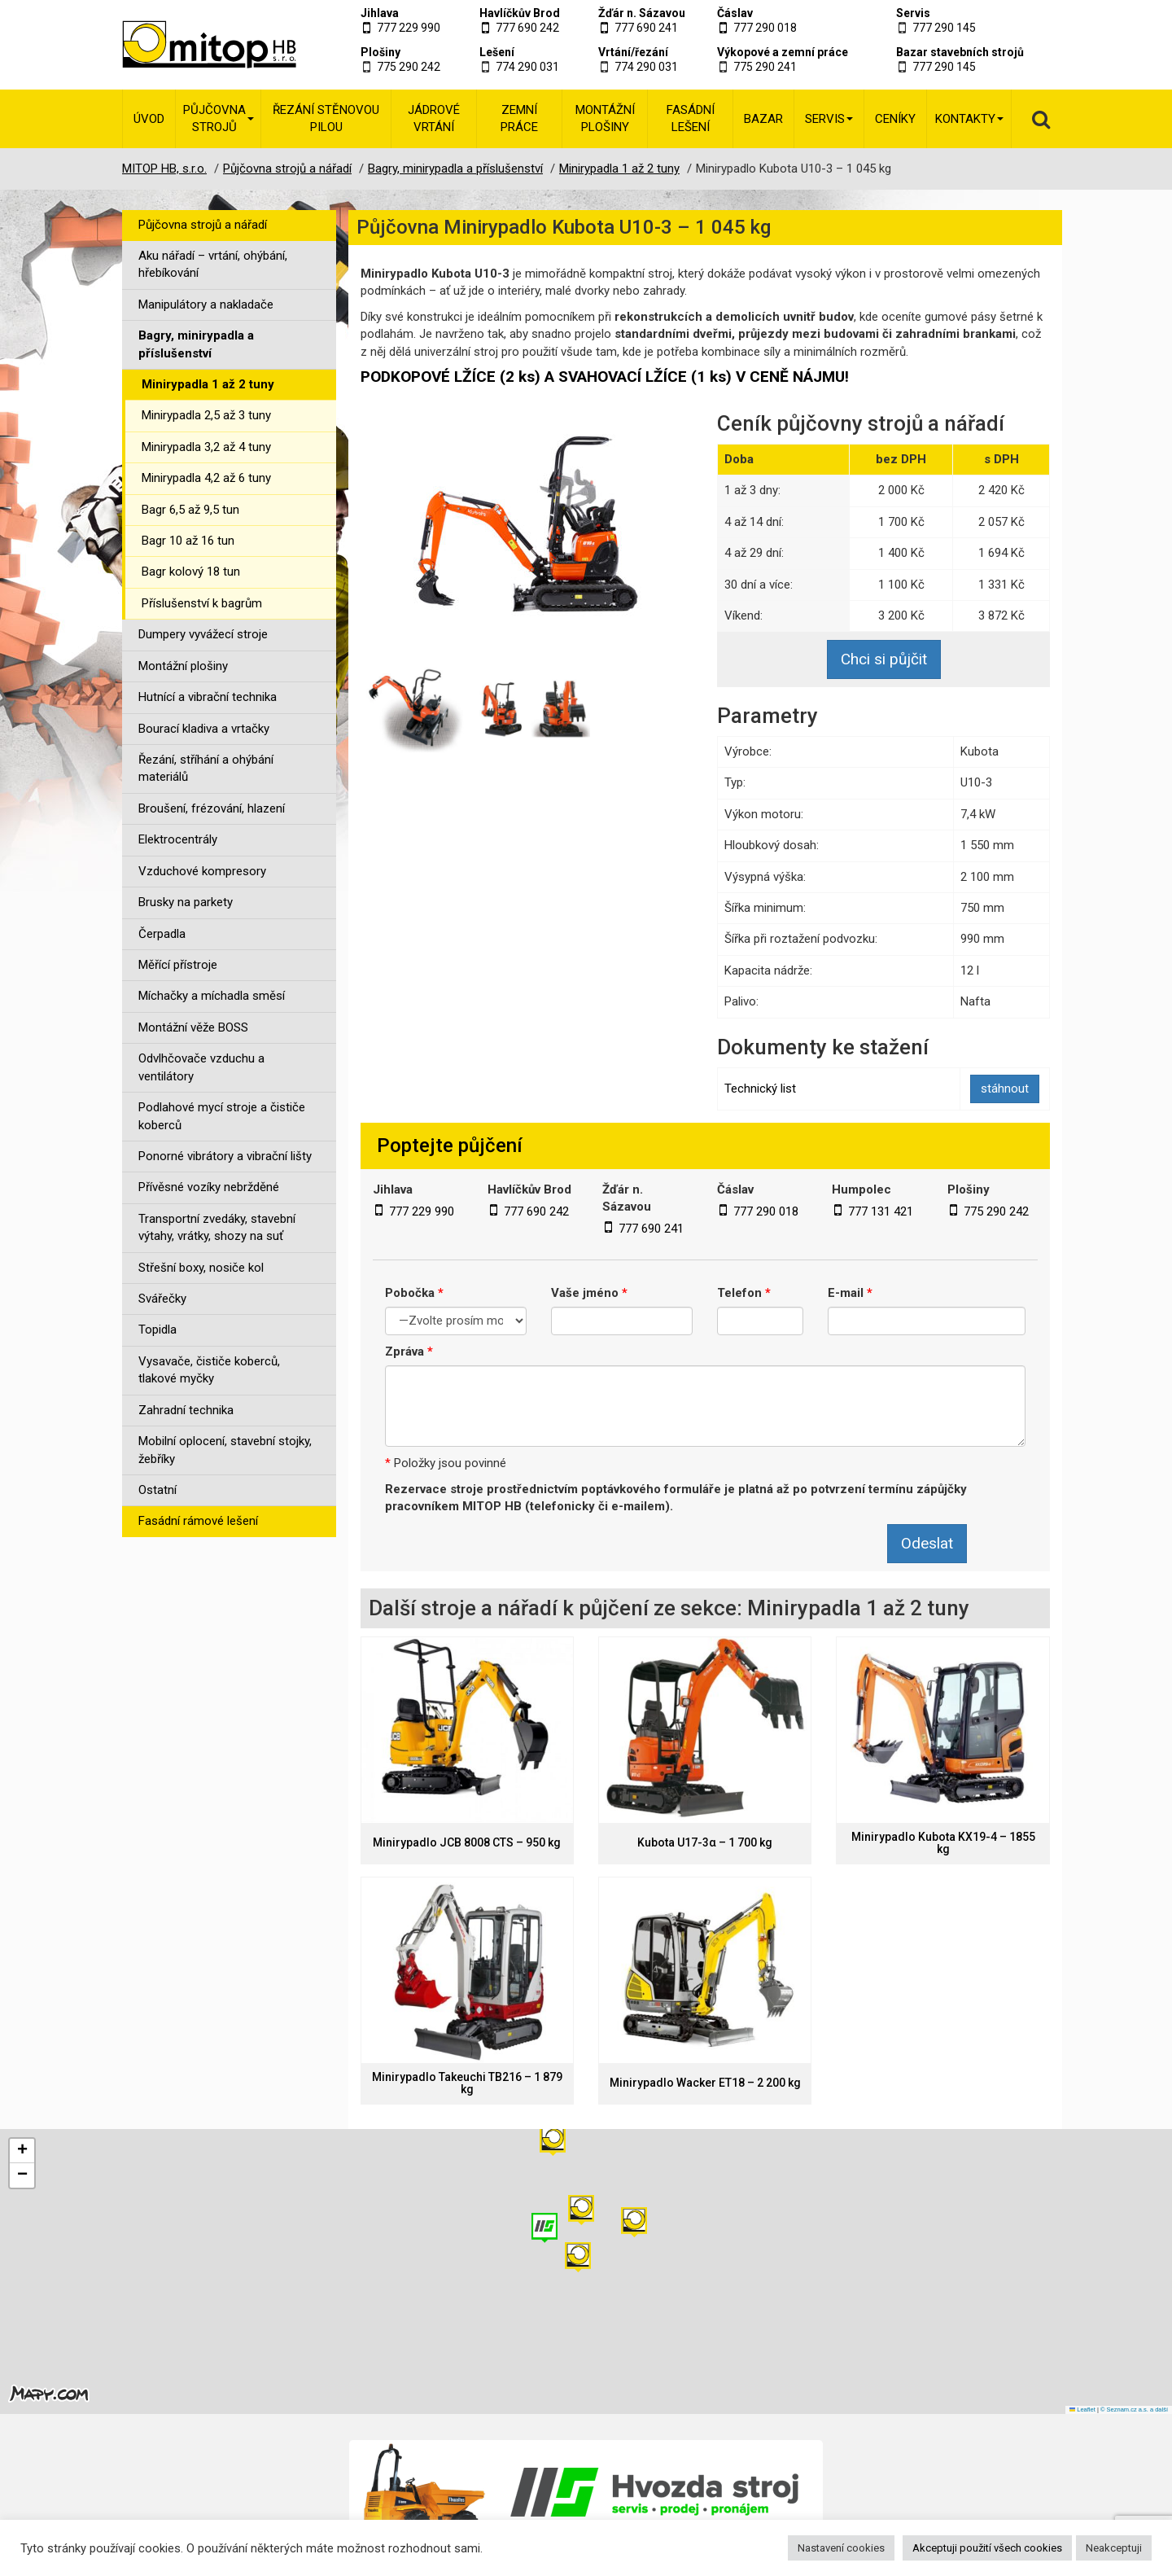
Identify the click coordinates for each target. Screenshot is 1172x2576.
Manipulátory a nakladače (205, 304)
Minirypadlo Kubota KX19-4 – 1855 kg (943, 1843)
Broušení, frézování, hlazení (211, 808)
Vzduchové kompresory (202, 871)
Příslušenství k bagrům (202, 603)
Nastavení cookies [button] (841, 2548)
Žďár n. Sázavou (641, 13)
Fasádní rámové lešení (198, 1521)
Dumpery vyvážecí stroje (203, 634)
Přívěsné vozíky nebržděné (208, 1187)
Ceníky (895, 119)
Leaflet (1082, 2409)
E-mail (850, 1293)
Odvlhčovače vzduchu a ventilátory (201, 1067)
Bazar (763, 119)
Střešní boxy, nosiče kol (201, 1267)
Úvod (148, 119)
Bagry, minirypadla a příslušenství (196, 344)
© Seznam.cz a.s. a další (1134, 2409)
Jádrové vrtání (434, 118)
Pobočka (414, 1293)
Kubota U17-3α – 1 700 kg (704, 1843)
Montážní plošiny (605, 118)
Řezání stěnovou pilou (326, 118)
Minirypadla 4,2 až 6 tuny (206, 478)
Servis (913, 13)
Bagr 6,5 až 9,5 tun (190, 509)
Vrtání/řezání (633, 52)
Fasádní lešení (691, 118)
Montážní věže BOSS (193, 1027)
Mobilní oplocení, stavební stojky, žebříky (225, 1449)
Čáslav (735, 13)
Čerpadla (162, 934)
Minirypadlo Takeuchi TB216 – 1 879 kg (467, 2083)
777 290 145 (944, 27)
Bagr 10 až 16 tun (188, 540)
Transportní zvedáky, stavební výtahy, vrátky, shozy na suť (216, 1227)
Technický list (760, 1088)
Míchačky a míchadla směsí (211, 995)
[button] (634, 2222)
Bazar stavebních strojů (960, 52)
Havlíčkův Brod (519, 13)
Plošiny (380, 52)
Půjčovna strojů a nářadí (202, 224)
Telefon (744, 1293)
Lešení (496, 52)
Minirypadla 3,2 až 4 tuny (206, 447)
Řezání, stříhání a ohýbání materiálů (205, 768)
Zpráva (409, 1351)
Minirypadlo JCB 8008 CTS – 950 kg (467, 1843)
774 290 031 (527, 66)
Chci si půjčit (884, 659)
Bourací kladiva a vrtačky (203, 728)
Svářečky (162, 1298)
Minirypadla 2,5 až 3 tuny (206, 415)
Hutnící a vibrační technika (207, 697)
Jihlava (380, 13)
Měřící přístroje (177, 964)
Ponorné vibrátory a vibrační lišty (225, 1156)
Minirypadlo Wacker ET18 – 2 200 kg (705, 2083)
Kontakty (969, 119)
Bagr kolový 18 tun (191, 571)
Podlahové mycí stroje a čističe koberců (221, 1116)
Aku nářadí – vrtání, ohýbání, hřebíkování (212, 264)
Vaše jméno (589, 1293)
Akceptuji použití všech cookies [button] (987, 2548)
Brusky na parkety (185, 902)
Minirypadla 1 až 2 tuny (208, 384)
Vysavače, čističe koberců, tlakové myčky (209, 1370)
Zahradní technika (186, 1410)
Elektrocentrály (177, 839)
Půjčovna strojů (218, 118)
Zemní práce (519, 118)
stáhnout (1005, 1088)
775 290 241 (765, 66)
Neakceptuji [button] (1114, 2548)
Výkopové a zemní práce (782, 52)
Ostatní (157, 1490)
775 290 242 (408, 66)
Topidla (157, 1329)
